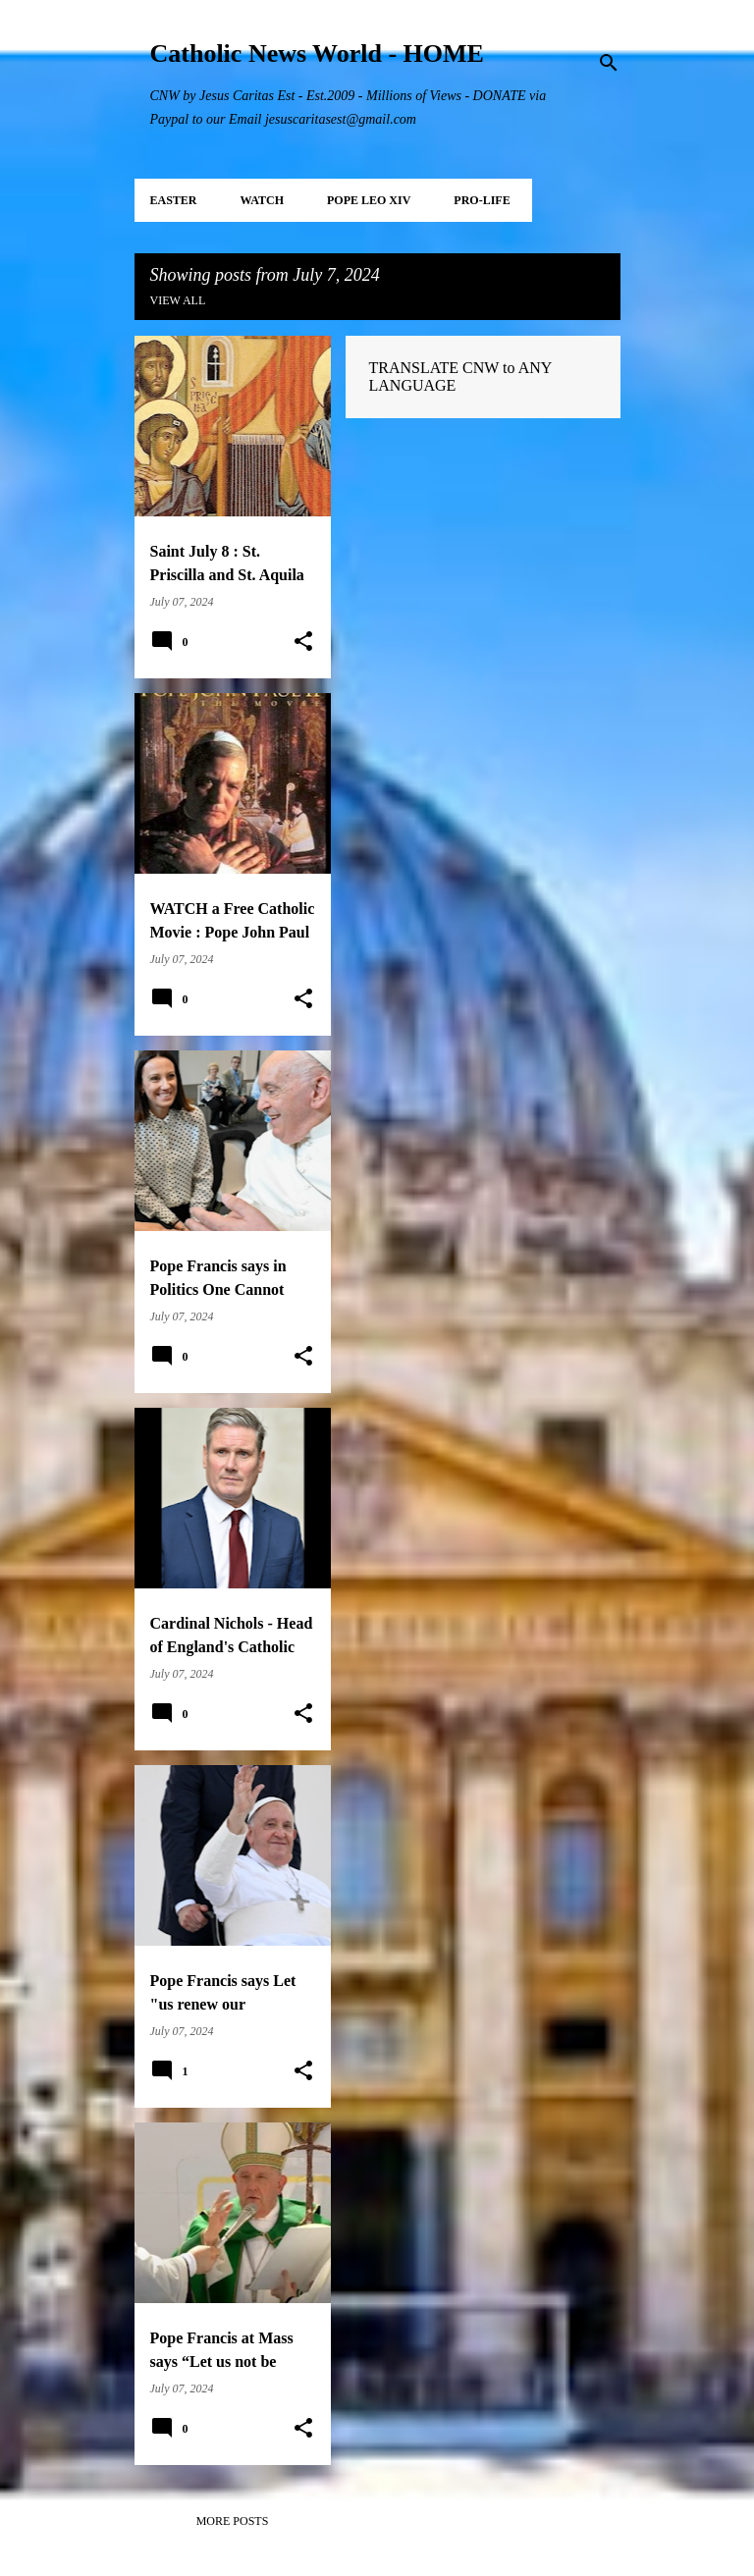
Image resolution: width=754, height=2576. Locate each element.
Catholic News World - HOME (317, 53)
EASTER (173, 200)
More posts (232, 2521)
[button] (303, 642)
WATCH (262, 200)
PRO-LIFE (482, 200)
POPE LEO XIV (368, 200)
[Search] (608, 62)
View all (178, 300)
